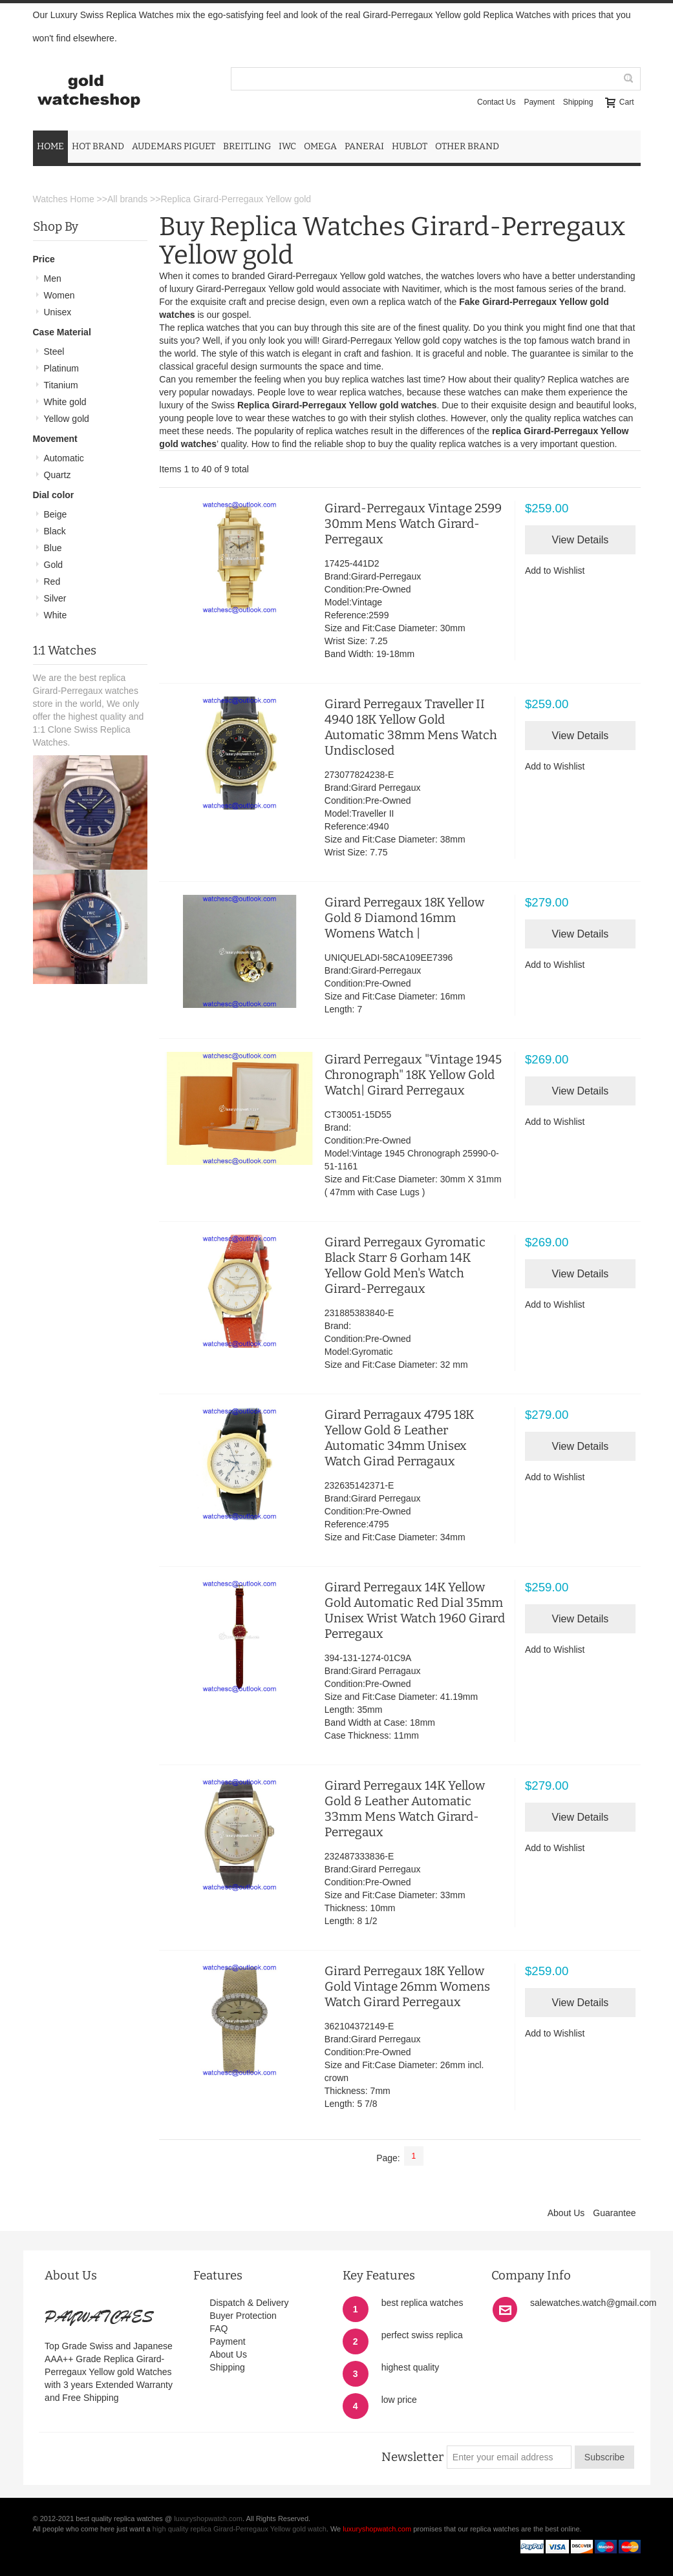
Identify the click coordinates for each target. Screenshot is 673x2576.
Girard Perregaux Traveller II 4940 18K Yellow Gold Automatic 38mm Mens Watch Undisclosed (411, 727)
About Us (566, 2213)
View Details (580, 539)
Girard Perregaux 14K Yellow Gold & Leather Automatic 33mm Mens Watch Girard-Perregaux (405, 1808)
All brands (127, 199)
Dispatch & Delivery (248, 2303)
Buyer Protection (243, 2315)
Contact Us (496, 102)
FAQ (218, 2328)
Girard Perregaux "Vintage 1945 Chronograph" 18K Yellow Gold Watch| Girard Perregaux (413, 1075)
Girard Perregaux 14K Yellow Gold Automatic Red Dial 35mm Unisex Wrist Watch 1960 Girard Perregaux (415, 1610)
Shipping (578, 102)
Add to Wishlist (555, 570)
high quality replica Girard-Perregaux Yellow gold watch (239, 2529)
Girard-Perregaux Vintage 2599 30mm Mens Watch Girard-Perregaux (413, 524)
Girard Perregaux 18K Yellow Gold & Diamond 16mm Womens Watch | (404, 918)
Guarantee (614, 2213)
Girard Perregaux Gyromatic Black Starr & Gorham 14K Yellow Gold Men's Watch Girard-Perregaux (405, 1265)
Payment (539, 102)
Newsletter (412, 2457)
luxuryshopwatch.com (208, 2518)
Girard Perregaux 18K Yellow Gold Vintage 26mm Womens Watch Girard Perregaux (407, 1986)
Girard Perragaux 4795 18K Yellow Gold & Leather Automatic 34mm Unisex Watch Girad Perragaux (399, 1438)
